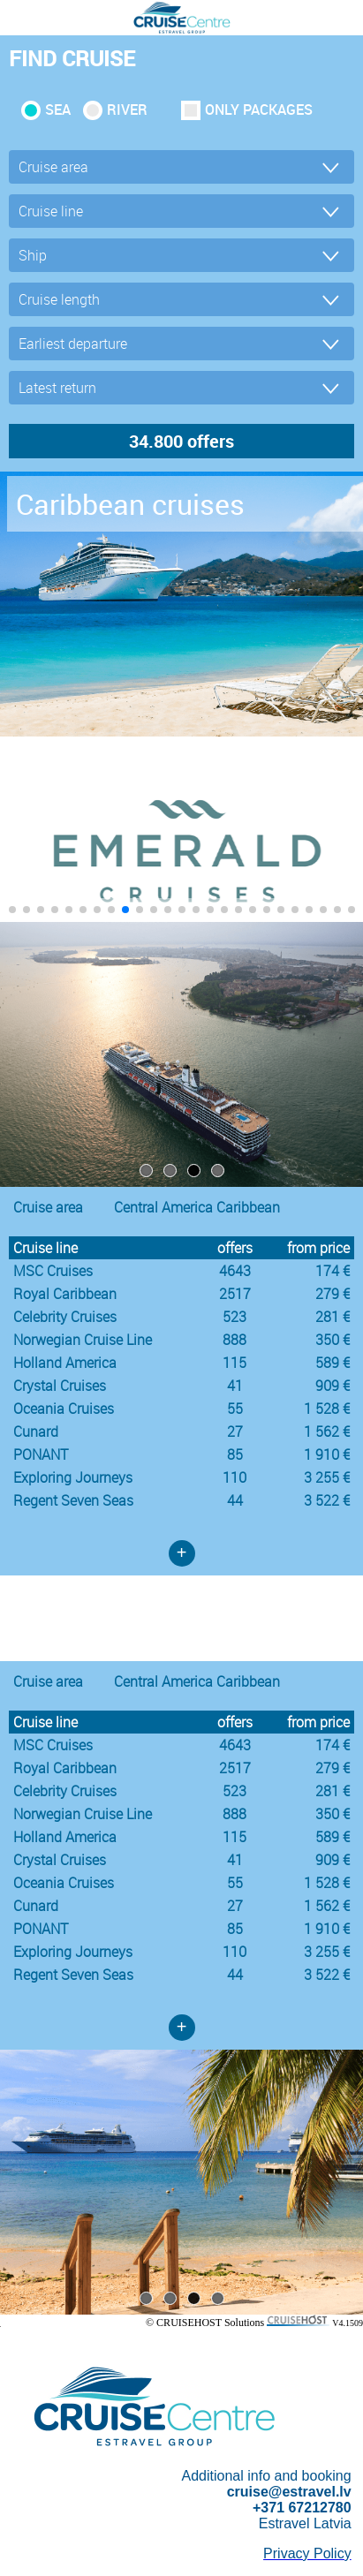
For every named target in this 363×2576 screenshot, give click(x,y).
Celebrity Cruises (65, 1316)
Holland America (65, 1362)
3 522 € (327, 1500)
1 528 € (327, 1408)
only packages (259, 109)
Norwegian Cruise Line (82, 1339)
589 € (332, 1362)
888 (234, 1339)
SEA (58, 109)
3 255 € (327, 1477)
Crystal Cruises (59, 1385)
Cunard (35, 1431)
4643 (235, 1270)
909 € (332, 1385)
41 (235, 1385)
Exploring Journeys (72, 1477)
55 (235, 1408)
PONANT (40, 1454)
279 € (332, 1293)
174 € (332, 1270)
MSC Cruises (53, 1270)
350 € (332, 1339)
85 (235, 1454)
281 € (332, 1316)
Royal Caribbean (65, 1293)
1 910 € (327, 1454)
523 (234, 1316)
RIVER (127, 109)
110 (234, 1477)
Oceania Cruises (63, 1408)
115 (234, 1362)
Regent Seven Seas (73, 1500)
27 (235, 1431)
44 (235, 1500)
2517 (235, 1293)
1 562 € (327, 1431)
